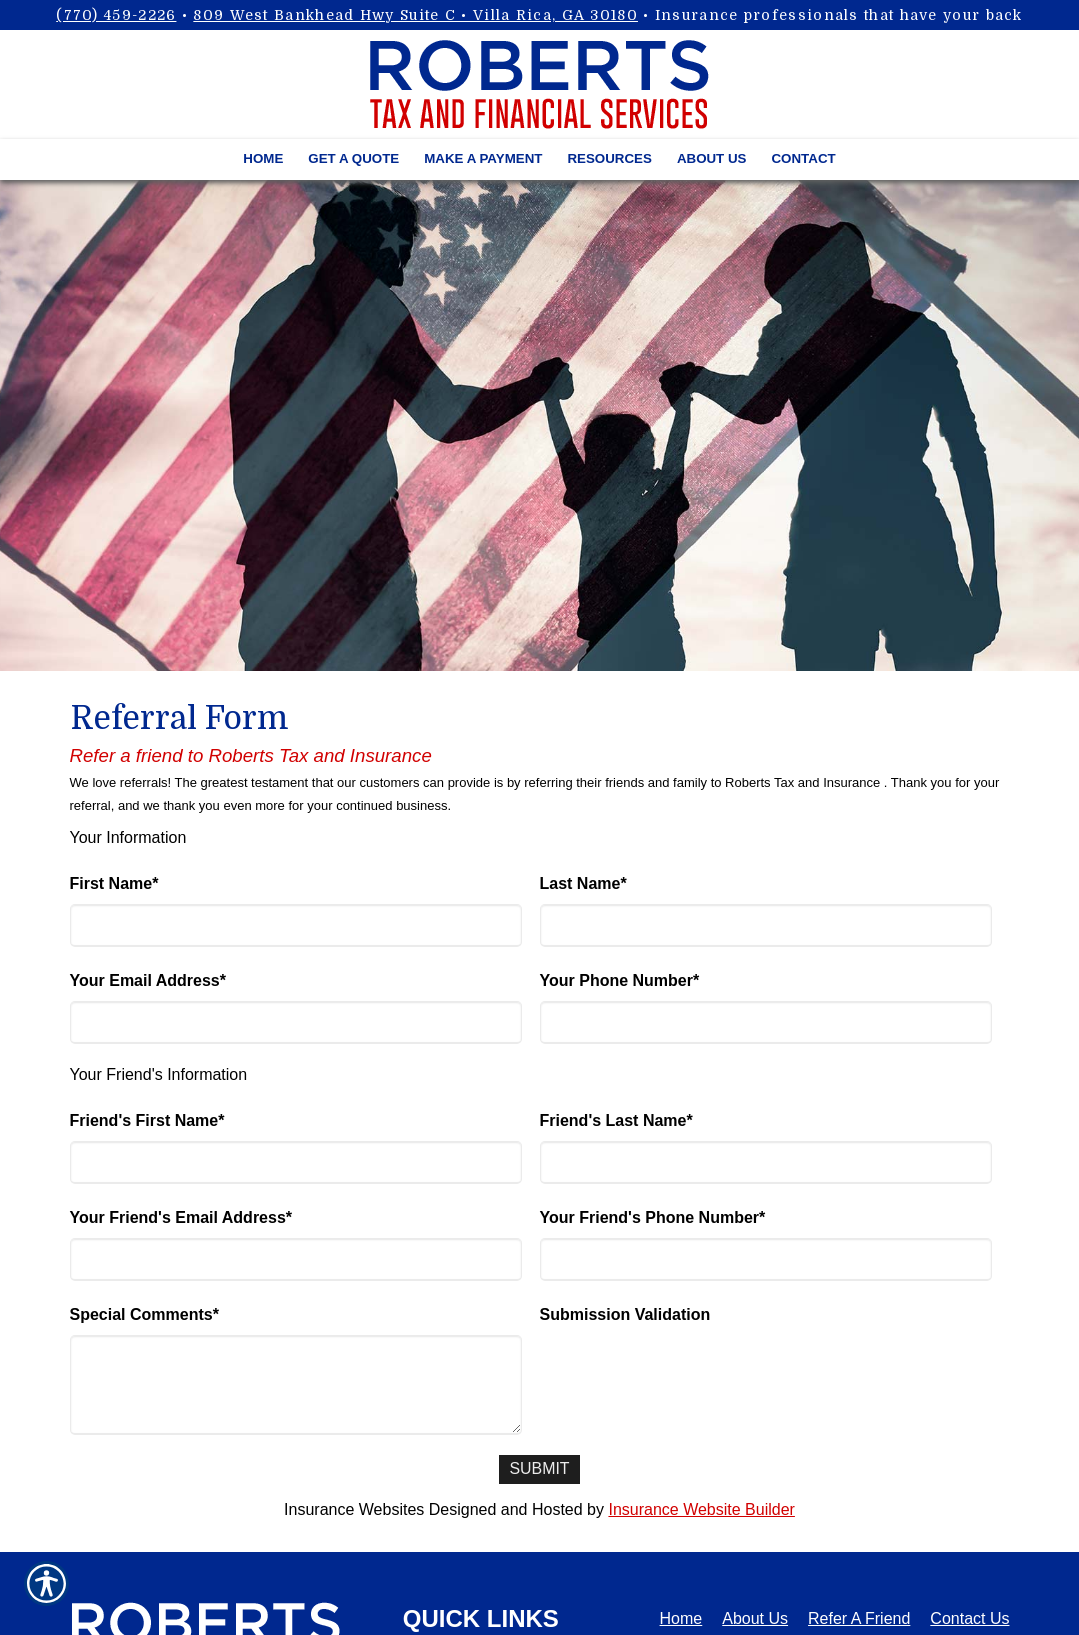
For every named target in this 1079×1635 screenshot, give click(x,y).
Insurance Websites (354, 1509)
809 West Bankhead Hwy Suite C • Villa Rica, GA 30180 (415, 15)
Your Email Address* (148, 980)
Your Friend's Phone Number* (653, 1217)
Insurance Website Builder (701, 1509)
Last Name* (583, 883)
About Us (755, 1618)
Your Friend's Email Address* (181, 1217)
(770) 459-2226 (116, 15)
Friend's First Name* (147, 1120)
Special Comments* (144, 1314)
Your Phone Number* (620, 980)
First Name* (114, 883)
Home (681, 1618)
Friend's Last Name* (616, 1120)
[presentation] (692, 1374)
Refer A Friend (859, 1618)
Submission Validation (625, 1314)
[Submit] (539, 1469)
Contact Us (969, 1618)
